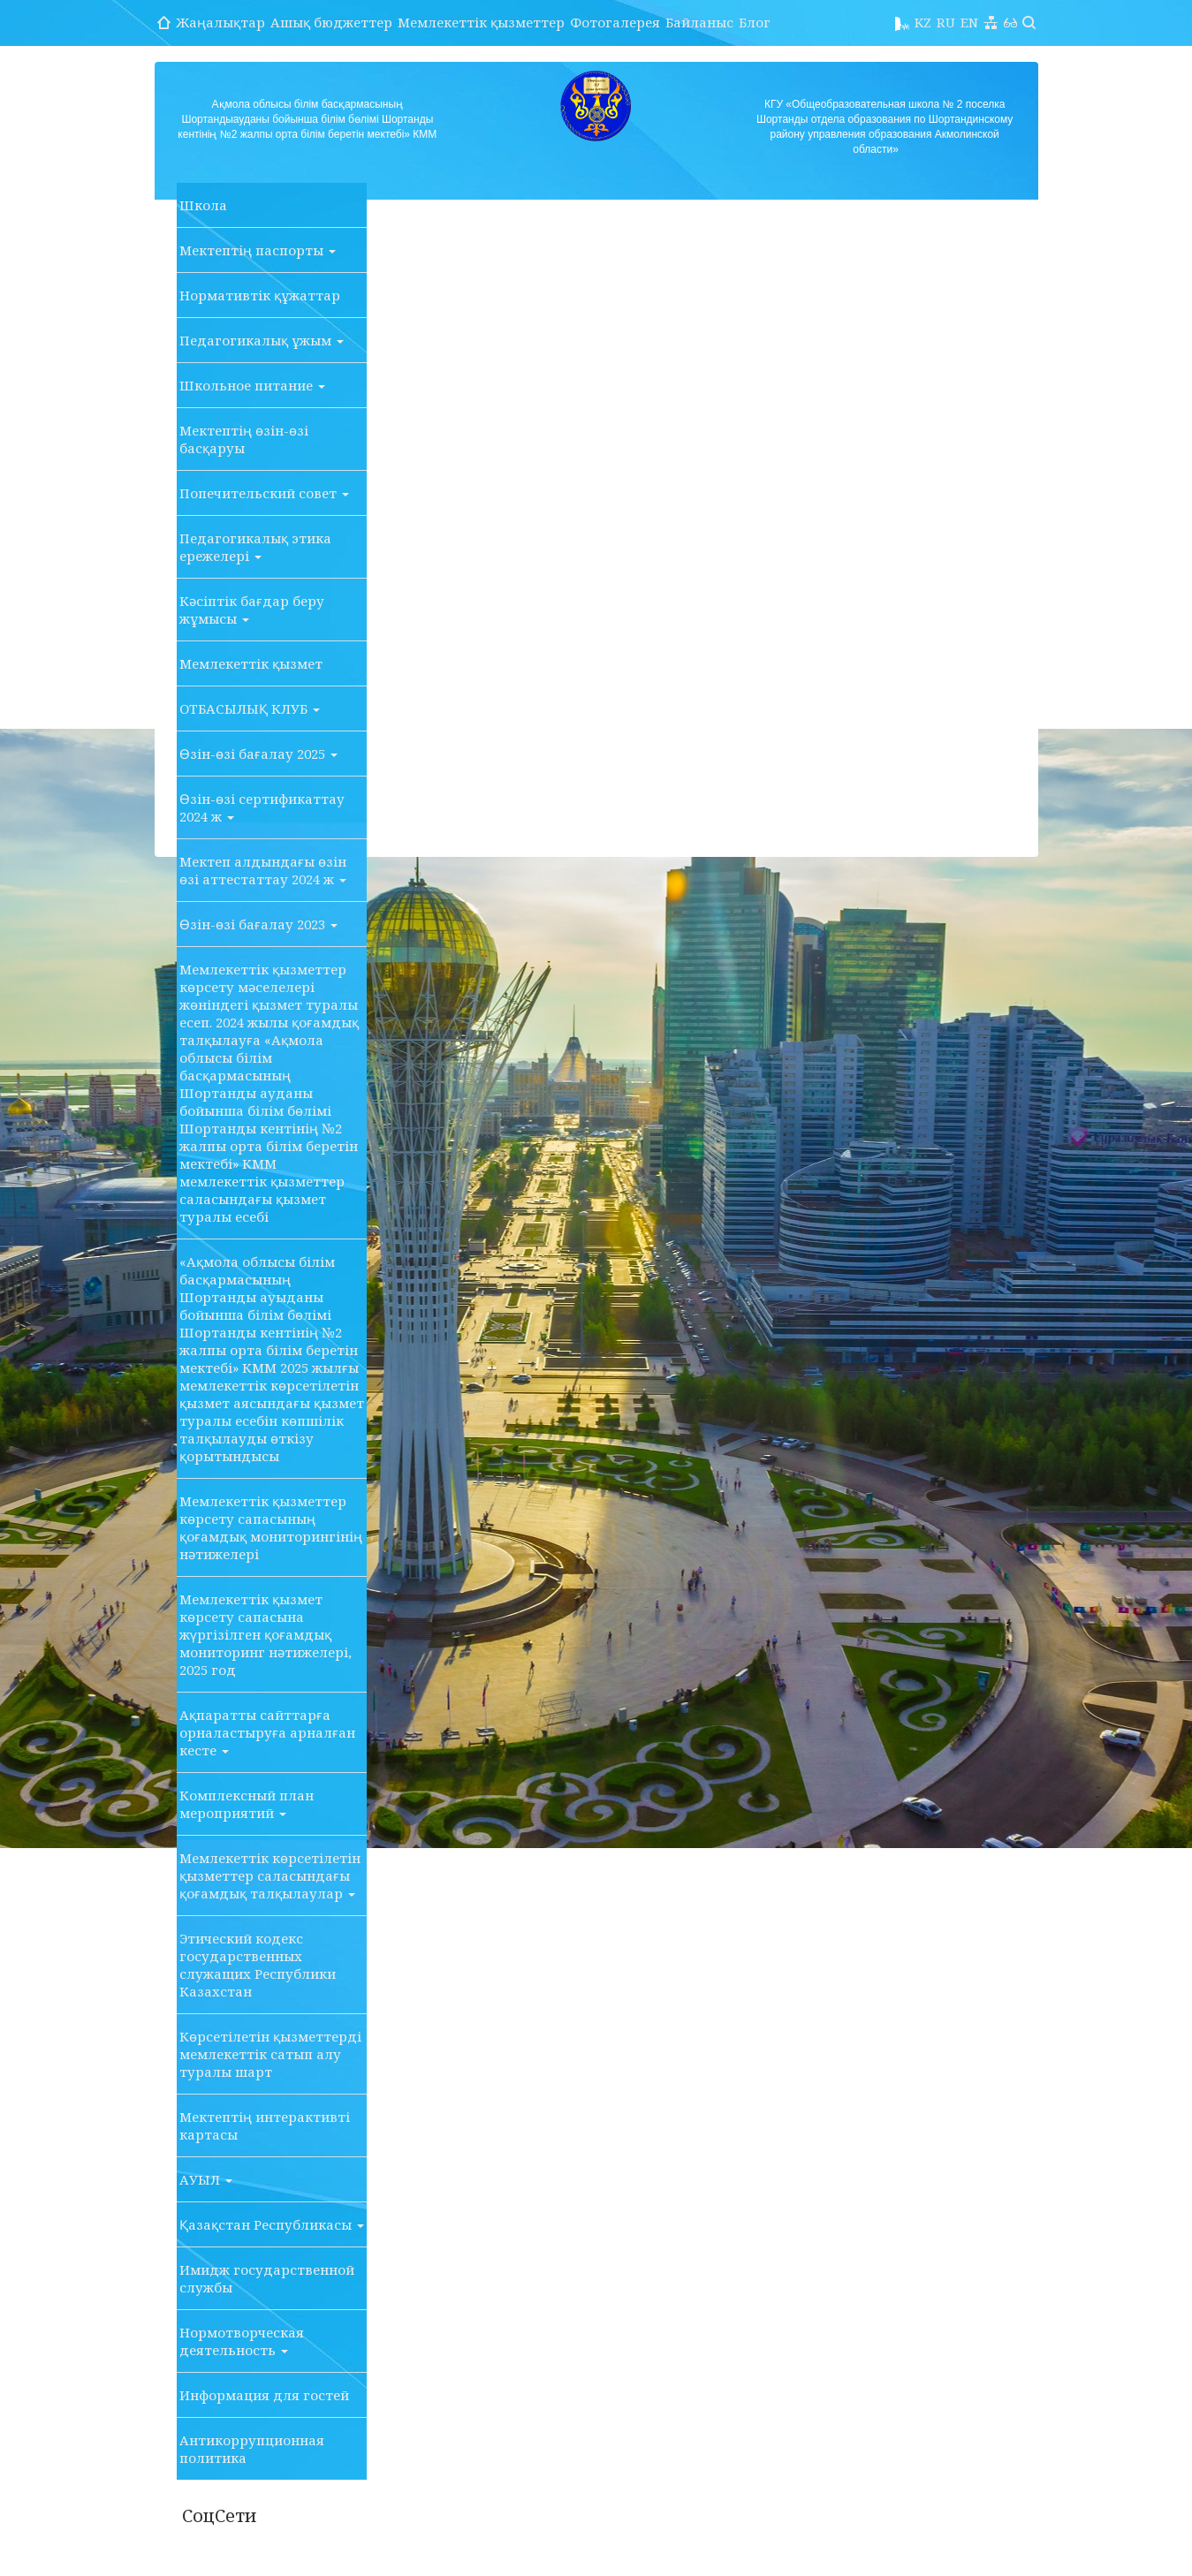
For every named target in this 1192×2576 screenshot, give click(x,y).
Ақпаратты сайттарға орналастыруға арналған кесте (267, 1732)
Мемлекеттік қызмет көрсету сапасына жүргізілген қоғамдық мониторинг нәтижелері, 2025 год (265, 1634)
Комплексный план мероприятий (246, 1804)
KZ (923, 22)
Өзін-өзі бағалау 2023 (258, 924)
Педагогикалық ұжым (261, 340)
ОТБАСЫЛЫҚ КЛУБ (249, 708)
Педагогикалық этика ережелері (255, 546)
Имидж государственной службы (266, 2278)
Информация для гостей (264, 2395)
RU (946, 22)
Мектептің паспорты (257, 250)
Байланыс (699, 22)
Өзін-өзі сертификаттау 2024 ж (262, 807)
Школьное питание (252, 385)
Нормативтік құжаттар (259, 295)
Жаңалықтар (220, 22)
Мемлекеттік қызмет (251, 663)
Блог (755, 22)
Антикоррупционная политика (251, 2448)
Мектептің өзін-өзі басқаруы (243, 439)
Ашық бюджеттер (331, 22)
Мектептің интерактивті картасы (264, 2125)
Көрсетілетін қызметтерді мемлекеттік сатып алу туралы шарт (270, 2053)
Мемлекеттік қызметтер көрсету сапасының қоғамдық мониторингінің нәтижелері (270, 1527)
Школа (203, 205)
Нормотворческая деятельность (241, 2341)
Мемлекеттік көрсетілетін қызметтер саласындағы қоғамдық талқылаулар (270, 1875)
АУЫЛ (205, 2179)
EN (969, 22)
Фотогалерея (615, 22)
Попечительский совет (264, 493)
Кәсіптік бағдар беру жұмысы (251, 609)
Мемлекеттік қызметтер (481, 22)
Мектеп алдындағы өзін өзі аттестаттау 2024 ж (262, 870)
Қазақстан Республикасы (271, 2224)
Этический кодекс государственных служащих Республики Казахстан (257, 1964)
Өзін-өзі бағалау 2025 (258, 753)
